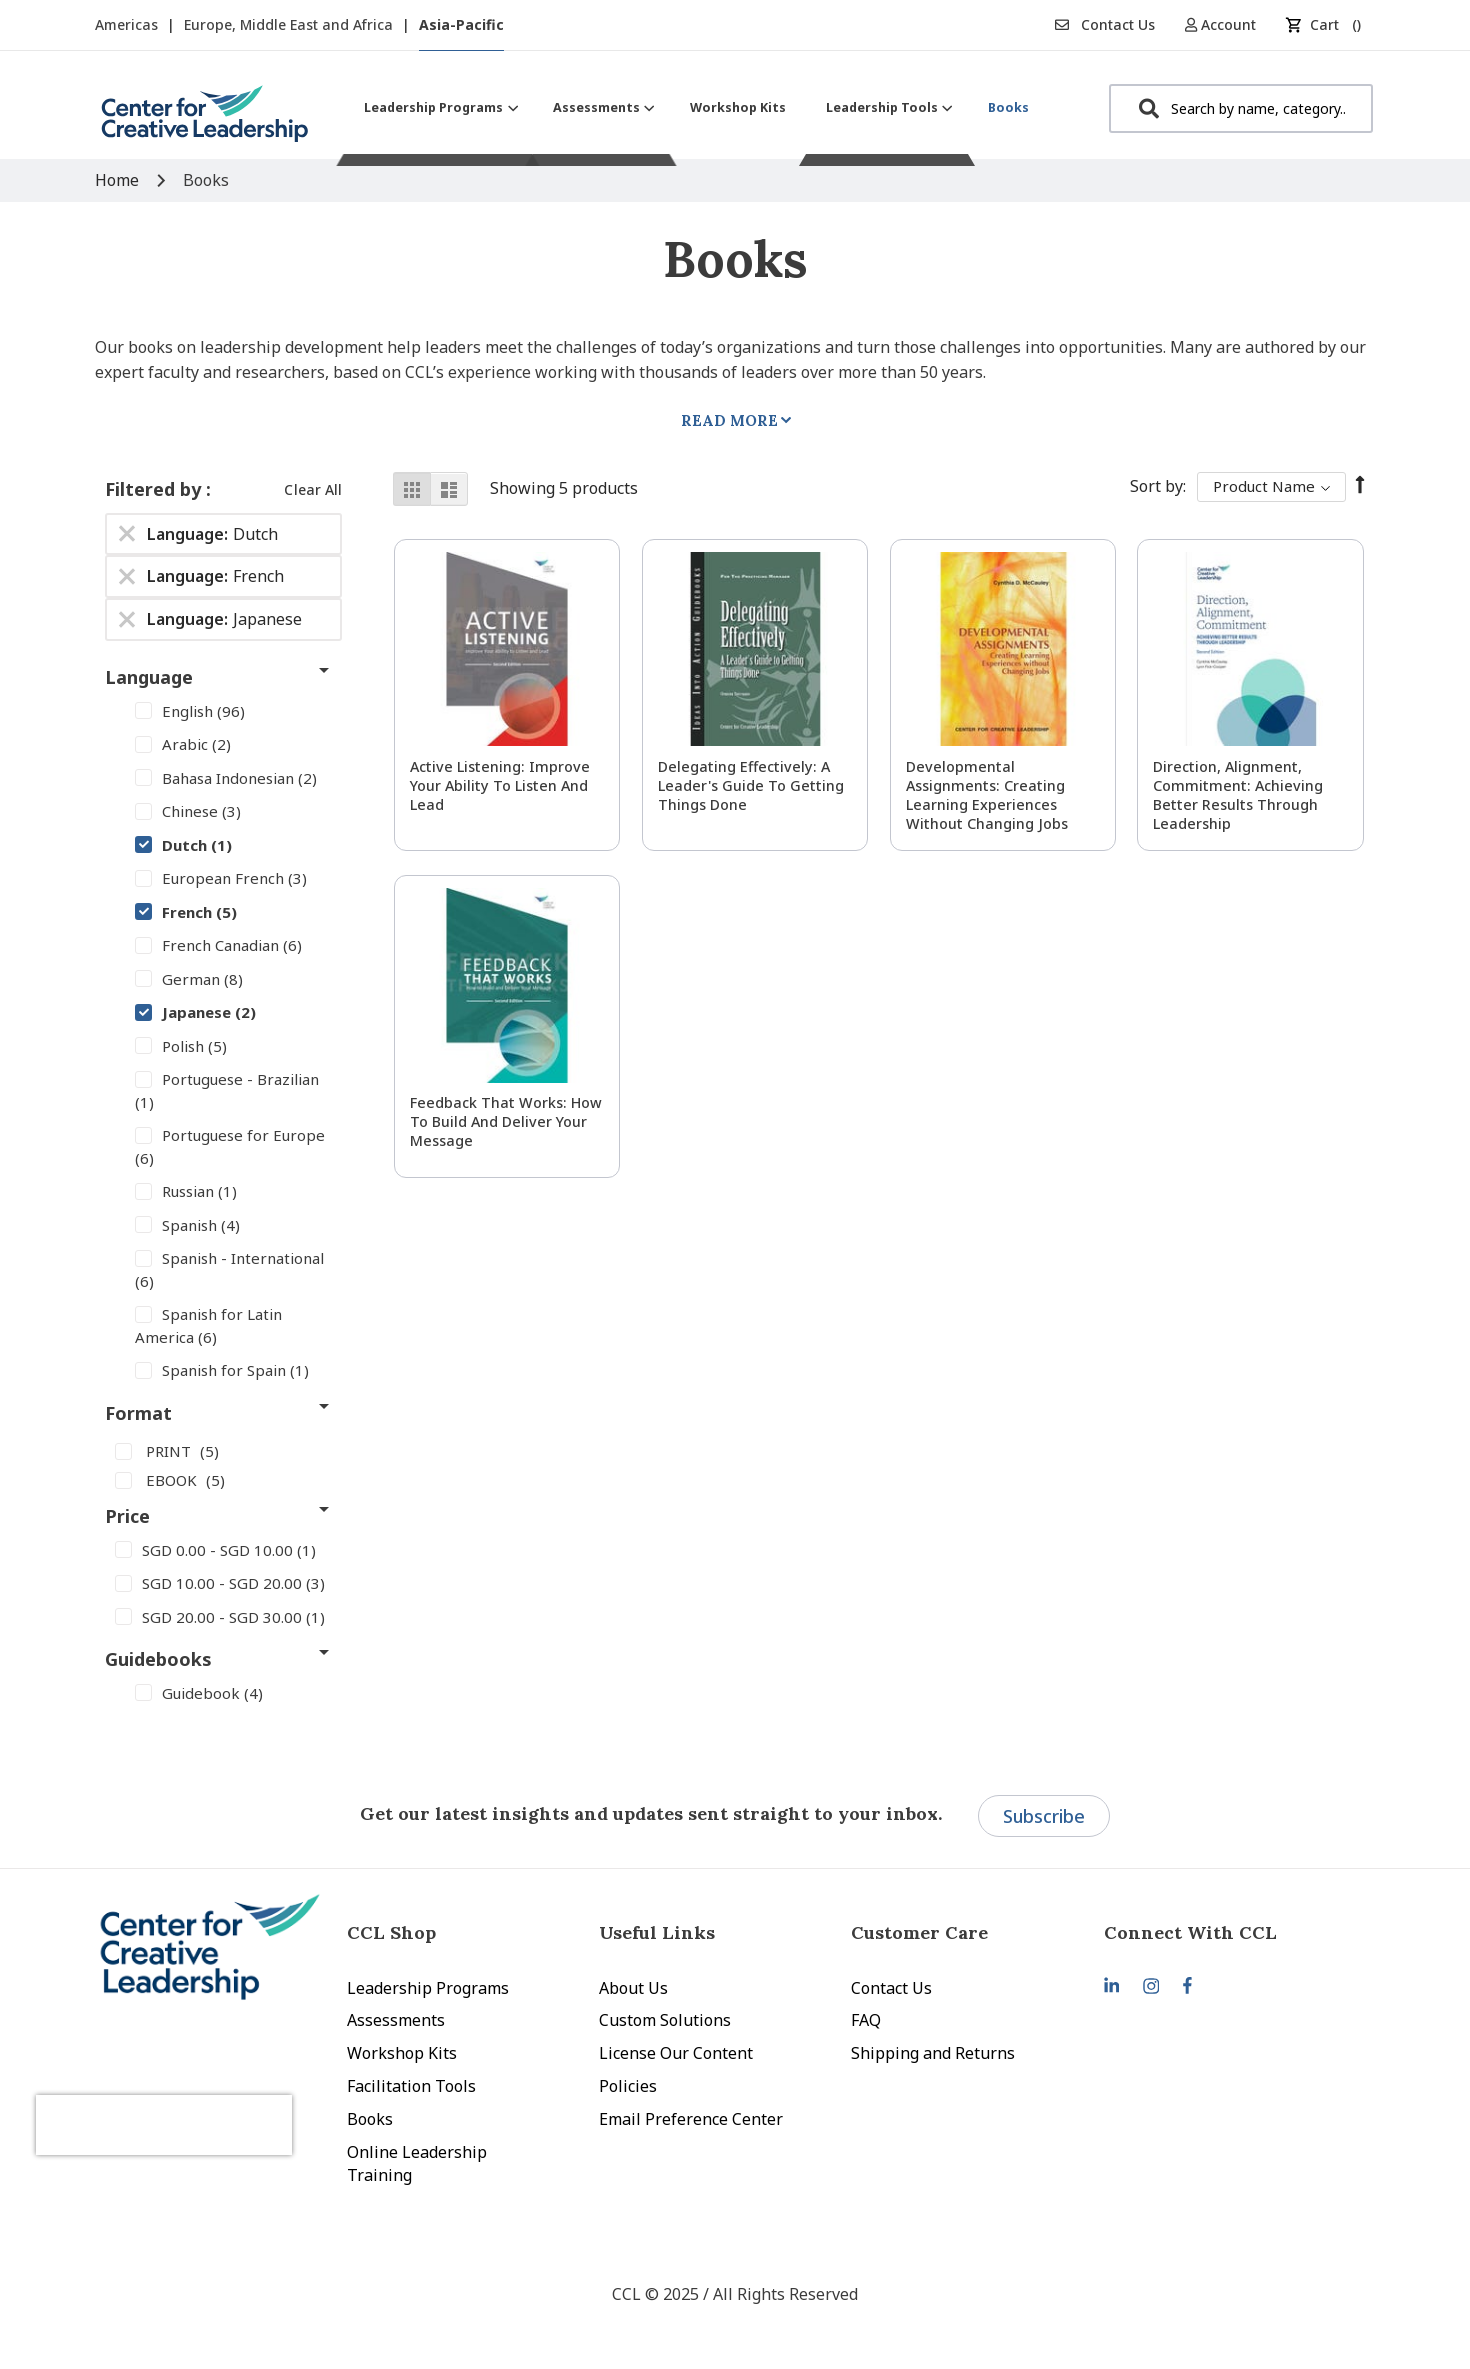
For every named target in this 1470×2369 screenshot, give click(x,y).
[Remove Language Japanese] (127, 620)
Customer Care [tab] (919, 1932)
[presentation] (203, 2105)
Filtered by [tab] (155, 489)
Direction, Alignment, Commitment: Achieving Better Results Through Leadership (1238, 795)
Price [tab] (127, 1516)
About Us (633, 1988)
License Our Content (676, 2053)
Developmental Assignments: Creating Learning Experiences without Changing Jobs (987, 795)
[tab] (1230, 1932)
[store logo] (205, 121)
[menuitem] (438, 107)
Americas (128, 24)
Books (370, 2119)
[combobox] (1241, 108)
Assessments (396, 2020)
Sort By (1156, 486)
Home (119, 180)
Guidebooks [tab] (158, 1659)
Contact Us (1105, 24)
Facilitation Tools (411, 2086)
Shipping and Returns (933, 2053)
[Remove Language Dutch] (127, 534)
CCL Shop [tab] (391, 1932)
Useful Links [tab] (657, 1932)
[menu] (696, 107)
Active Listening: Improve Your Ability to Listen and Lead (500, 785)
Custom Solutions (665, 2020)
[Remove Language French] (127, 577)
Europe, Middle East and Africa (290, 24)
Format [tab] (138, 1413)
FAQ (866, 2020)
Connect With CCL (1190, 1932)
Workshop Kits (402, 2053)
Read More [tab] (729, 420)
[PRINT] (223, 1451)
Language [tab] (149, 677)
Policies (628, 2086)
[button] (1227, 24)
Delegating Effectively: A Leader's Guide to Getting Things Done (751, 785)
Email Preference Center (691, 2119)
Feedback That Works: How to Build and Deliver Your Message (506, 1121)
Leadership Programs (428, 1988)
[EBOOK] (223, 1480)
